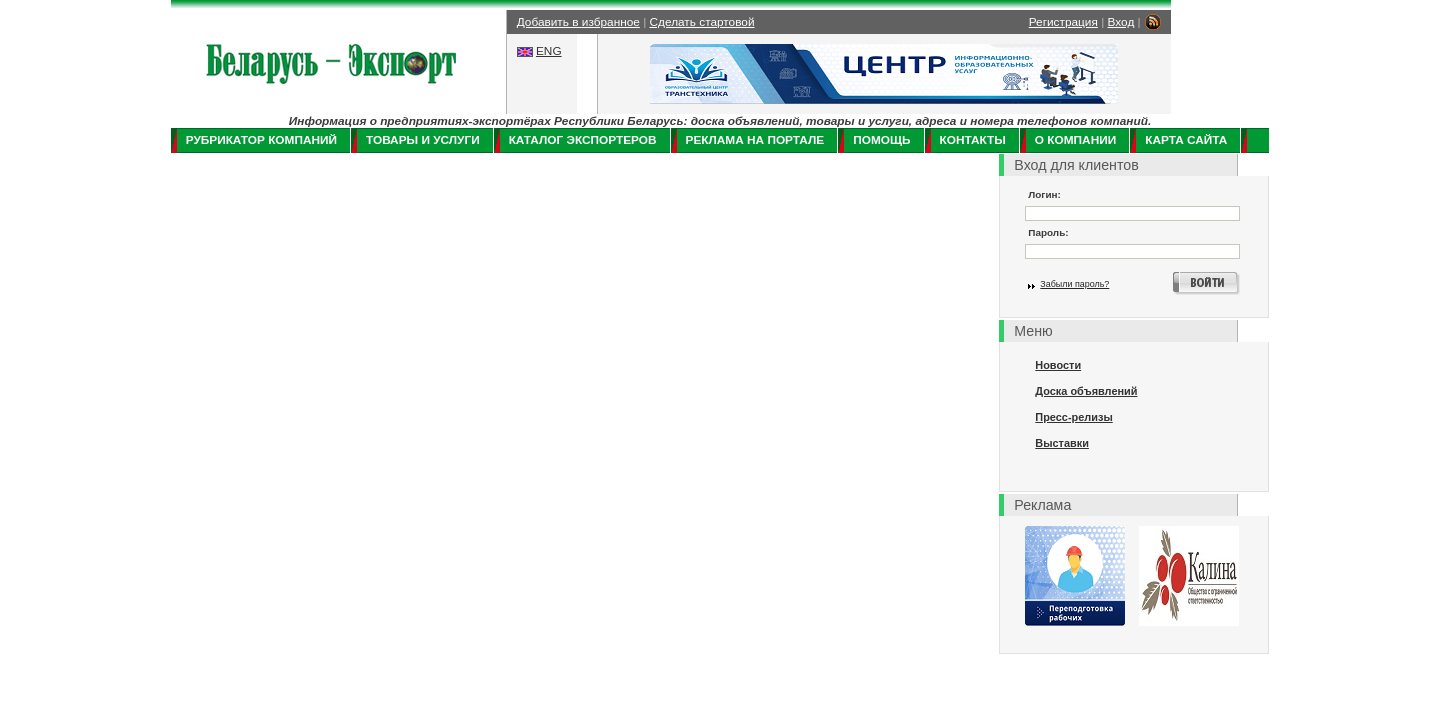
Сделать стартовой (702, 22)
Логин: (1044, 194)
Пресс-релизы (1073, 417)
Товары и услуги (423, 140)
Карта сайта (1186, 140)
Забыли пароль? (1074, 284)
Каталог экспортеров (583, 140)
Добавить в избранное (578, 22)
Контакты (973, 140)
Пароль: (1048, 232)
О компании (1075, 140)
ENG (549, 51)
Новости (1058, 365)
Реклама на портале (755, 140)
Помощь (881, 140)
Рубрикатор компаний (261, 140)
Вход (1121, 22)
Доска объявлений (1086, 391)
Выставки (1062, 443)
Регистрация (1063, 22)
